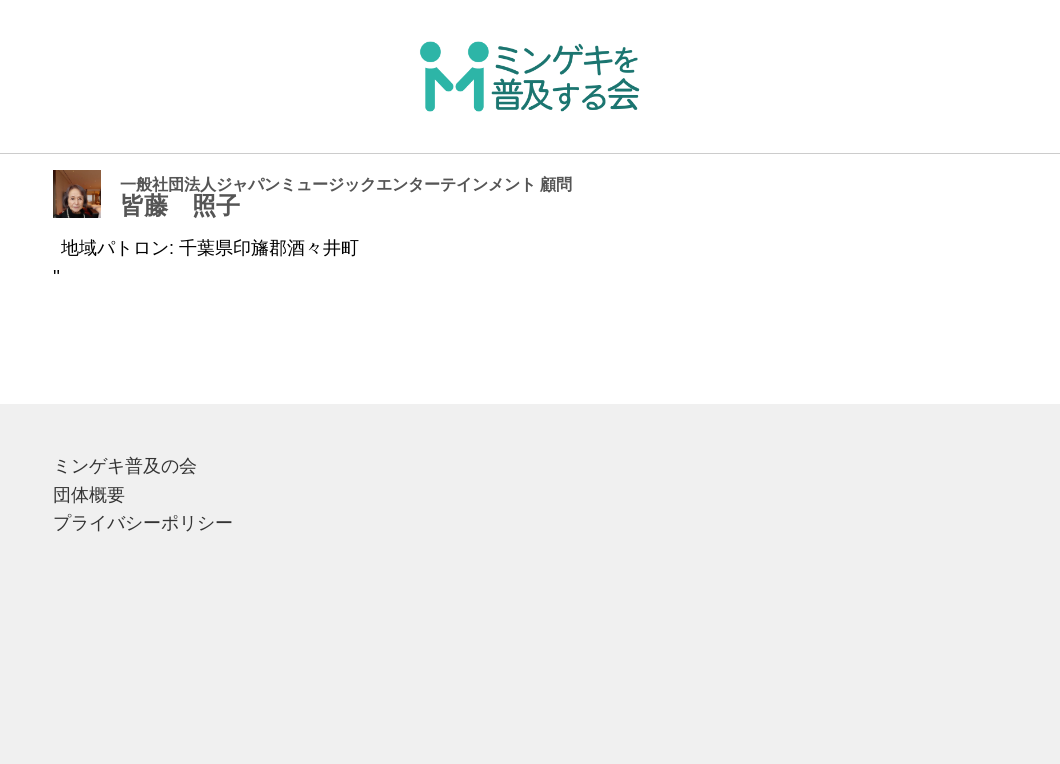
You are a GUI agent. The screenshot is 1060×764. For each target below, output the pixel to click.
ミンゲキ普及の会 (125, 466)
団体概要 (89, 495)
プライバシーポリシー (143, 523)
